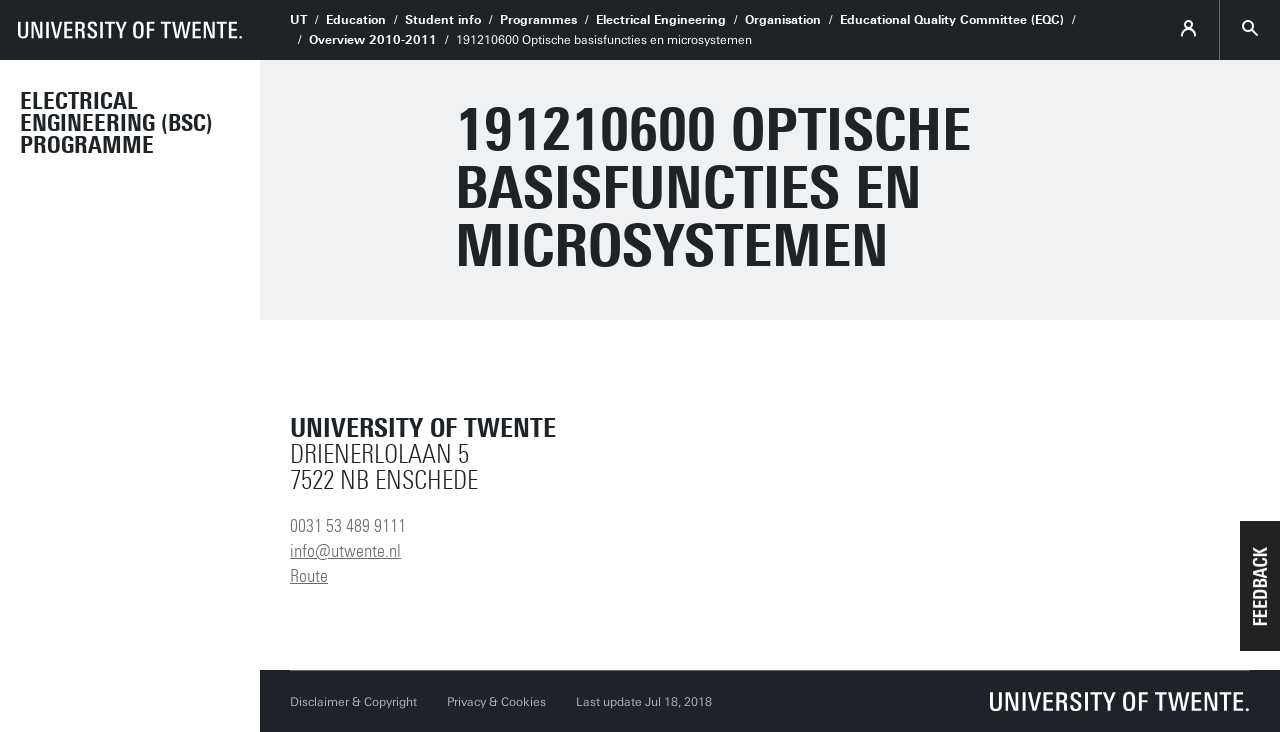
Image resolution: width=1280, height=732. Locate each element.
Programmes (538, 20)
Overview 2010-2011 (373, 40)
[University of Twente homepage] (130, 30)
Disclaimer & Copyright (353, 702)
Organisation (783, 20)
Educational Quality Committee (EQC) (952, 20)
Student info (443, 20)
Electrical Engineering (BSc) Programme (116, 123)
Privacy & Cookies (496, 702)
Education (356, 20)
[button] (1260, 586)
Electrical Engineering (661, 20)
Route (309, 576)
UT (298, 20)
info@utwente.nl (345, 551)
